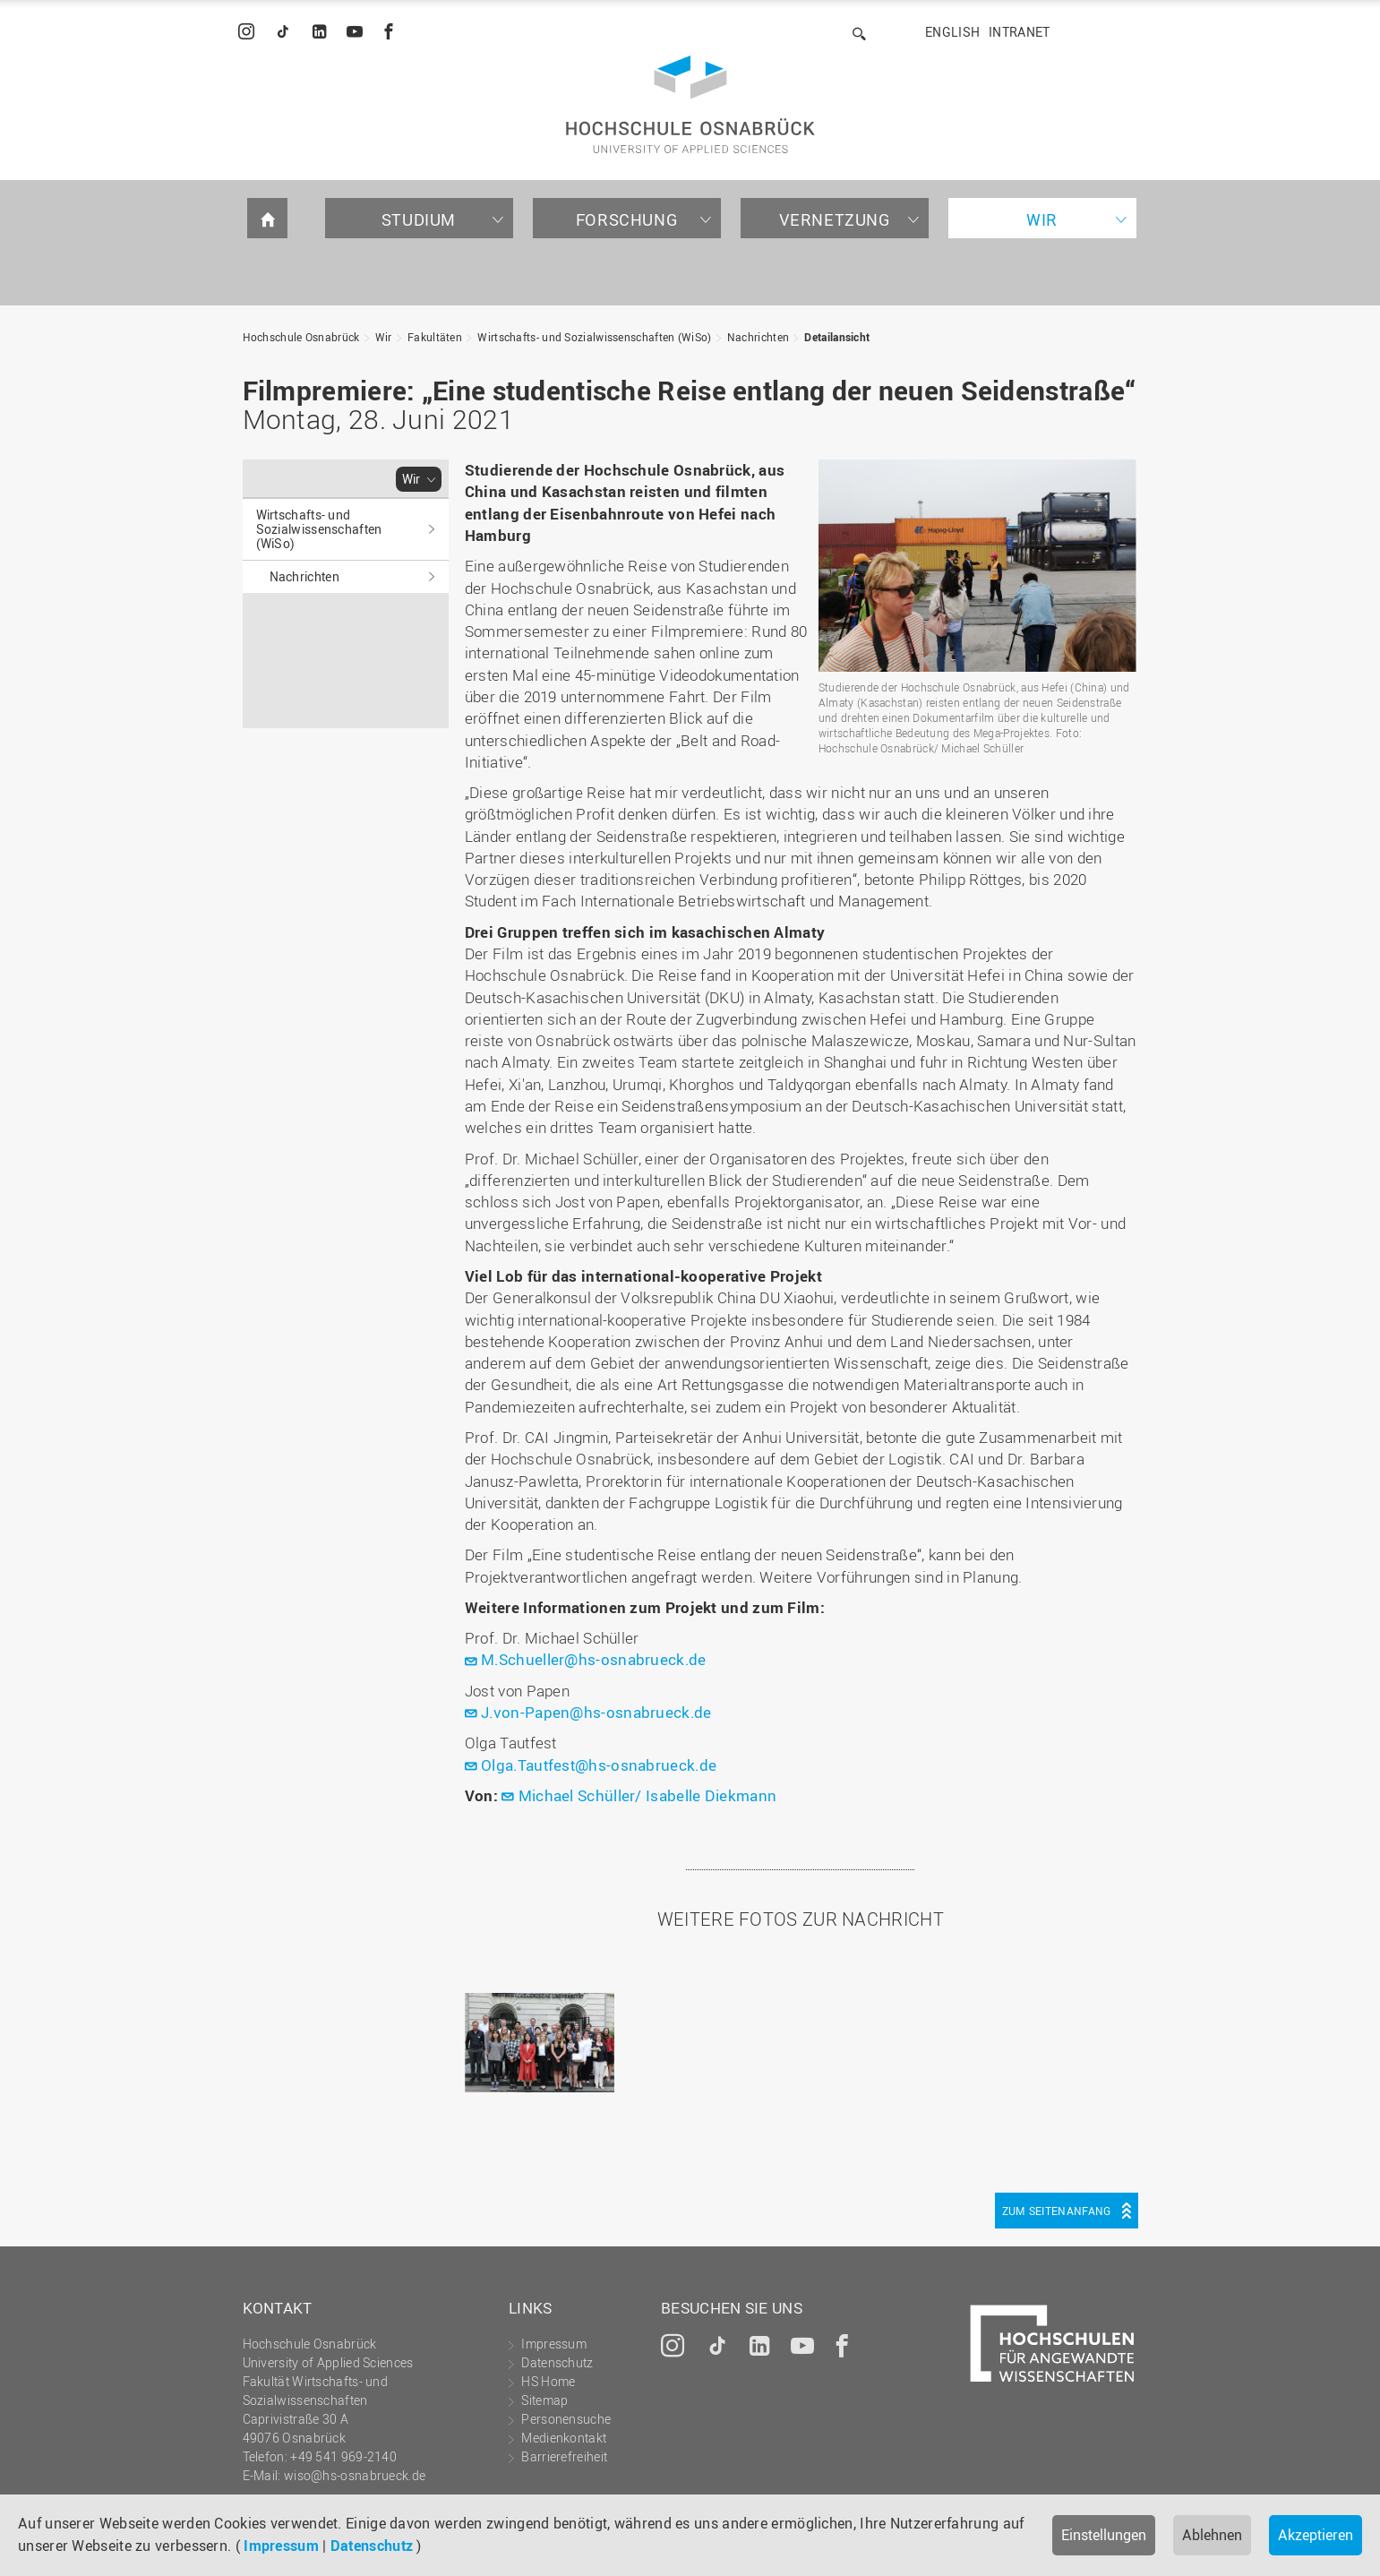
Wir (1042, 219)
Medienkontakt (563, 2437)
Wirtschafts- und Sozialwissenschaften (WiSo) (594, 337)
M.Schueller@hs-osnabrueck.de (593, 1659)
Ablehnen (1212, 2535)
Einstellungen (1103, 2535)
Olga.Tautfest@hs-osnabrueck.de (598, 1765)
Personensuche (566, 2418)
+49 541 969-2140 (343, 2456)
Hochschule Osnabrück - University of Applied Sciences (690, 104)
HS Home (548, 2381)
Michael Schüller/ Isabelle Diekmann (648, 1795)
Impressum (281, 2545)
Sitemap (544, 2400)
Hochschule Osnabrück (301, 337)
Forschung (626, 219)
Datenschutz (371, 2545)
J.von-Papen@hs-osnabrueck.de (596, 1712)
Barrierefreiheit (564, 2456)
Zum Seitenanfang (1056, 2210)
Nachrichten (758, 337)
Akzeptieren (1315, 2535)
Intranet (1019, 31)
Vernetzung (834, 219)
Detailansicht (837, 337)
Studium (418, 219)
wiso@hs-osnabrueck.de (354, 2475)
